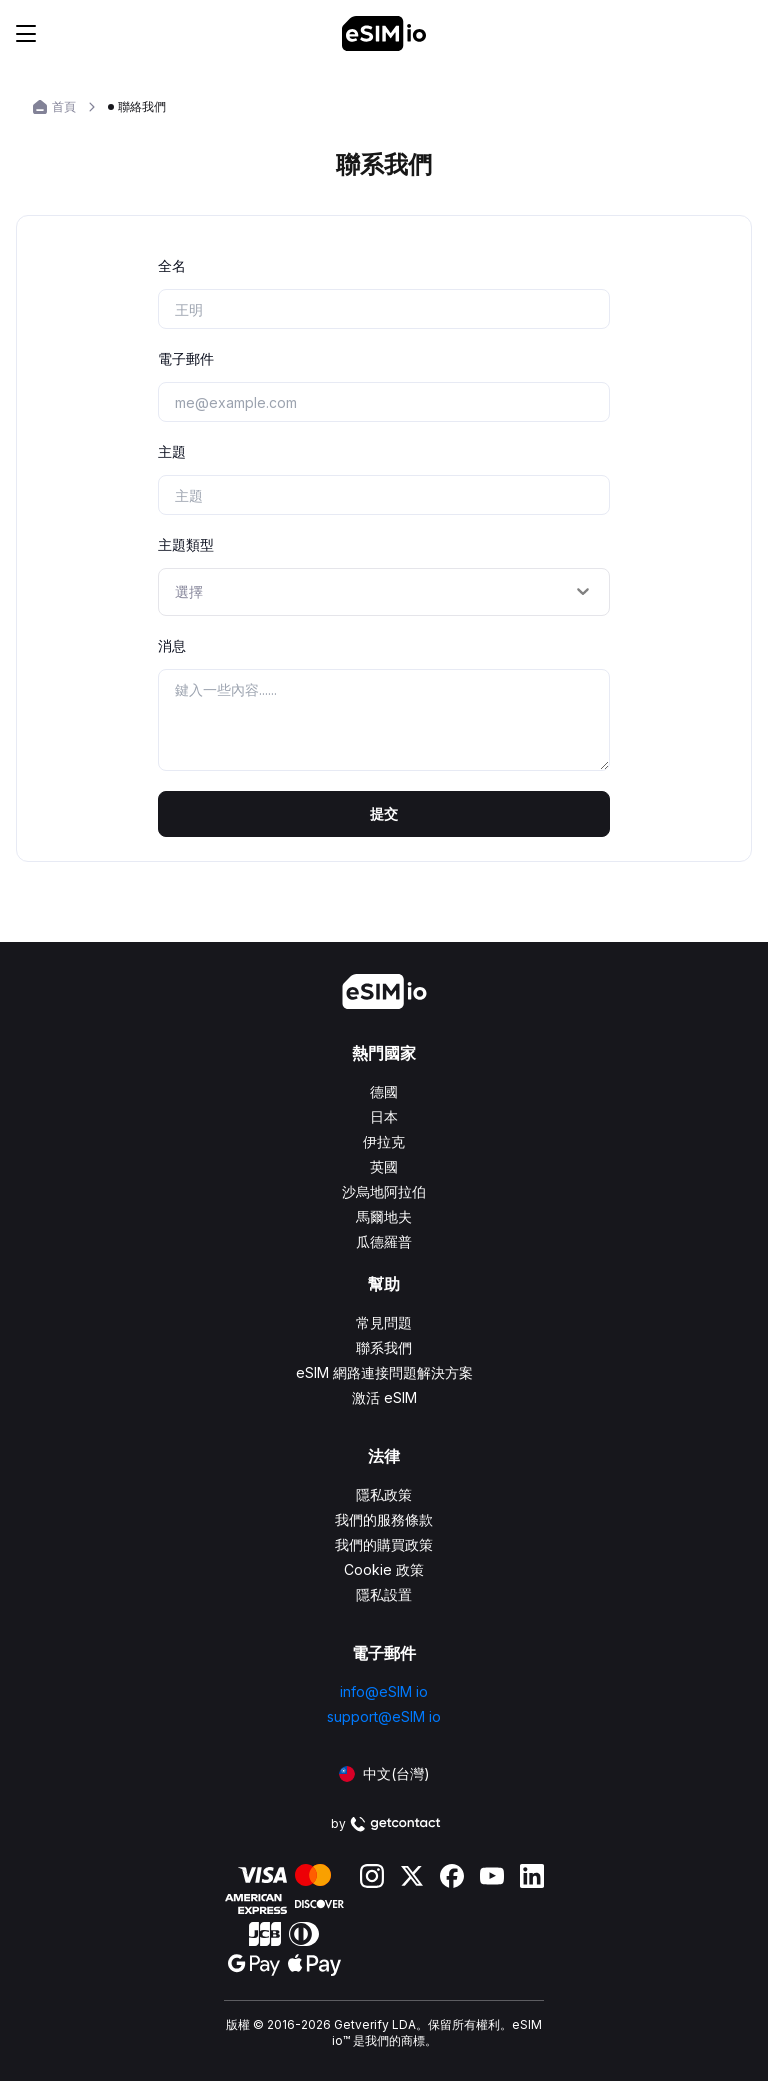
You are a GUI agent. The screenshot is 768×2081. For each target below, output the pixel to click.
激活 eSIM (384, 1397)
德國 (384, 1091)
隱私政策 (384, 1494)
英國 (384, 1166)
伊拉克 (384, 1141)
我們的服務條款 (384, 1519)
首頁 (64, 106)
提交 (384, 813)
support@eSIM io (384, 1716)
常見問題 (384, 1322)
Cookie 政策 (384, 1569)
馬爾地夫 (384, 1216)
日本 (384, 1116)
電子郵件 (186, 358)
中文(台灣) (384, 1773)
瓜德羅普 (384, 1241)
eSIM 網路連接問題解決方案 (384, 1372)
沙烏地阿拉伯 (384, 1191)
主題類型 (186, 544)
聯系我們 (384, 1347)
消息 (172, 645)
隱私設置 (384, 1594)
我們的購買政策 (384, 1544)
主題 (172, 451)
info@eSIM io (384, 1691)
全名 (172, 265)
